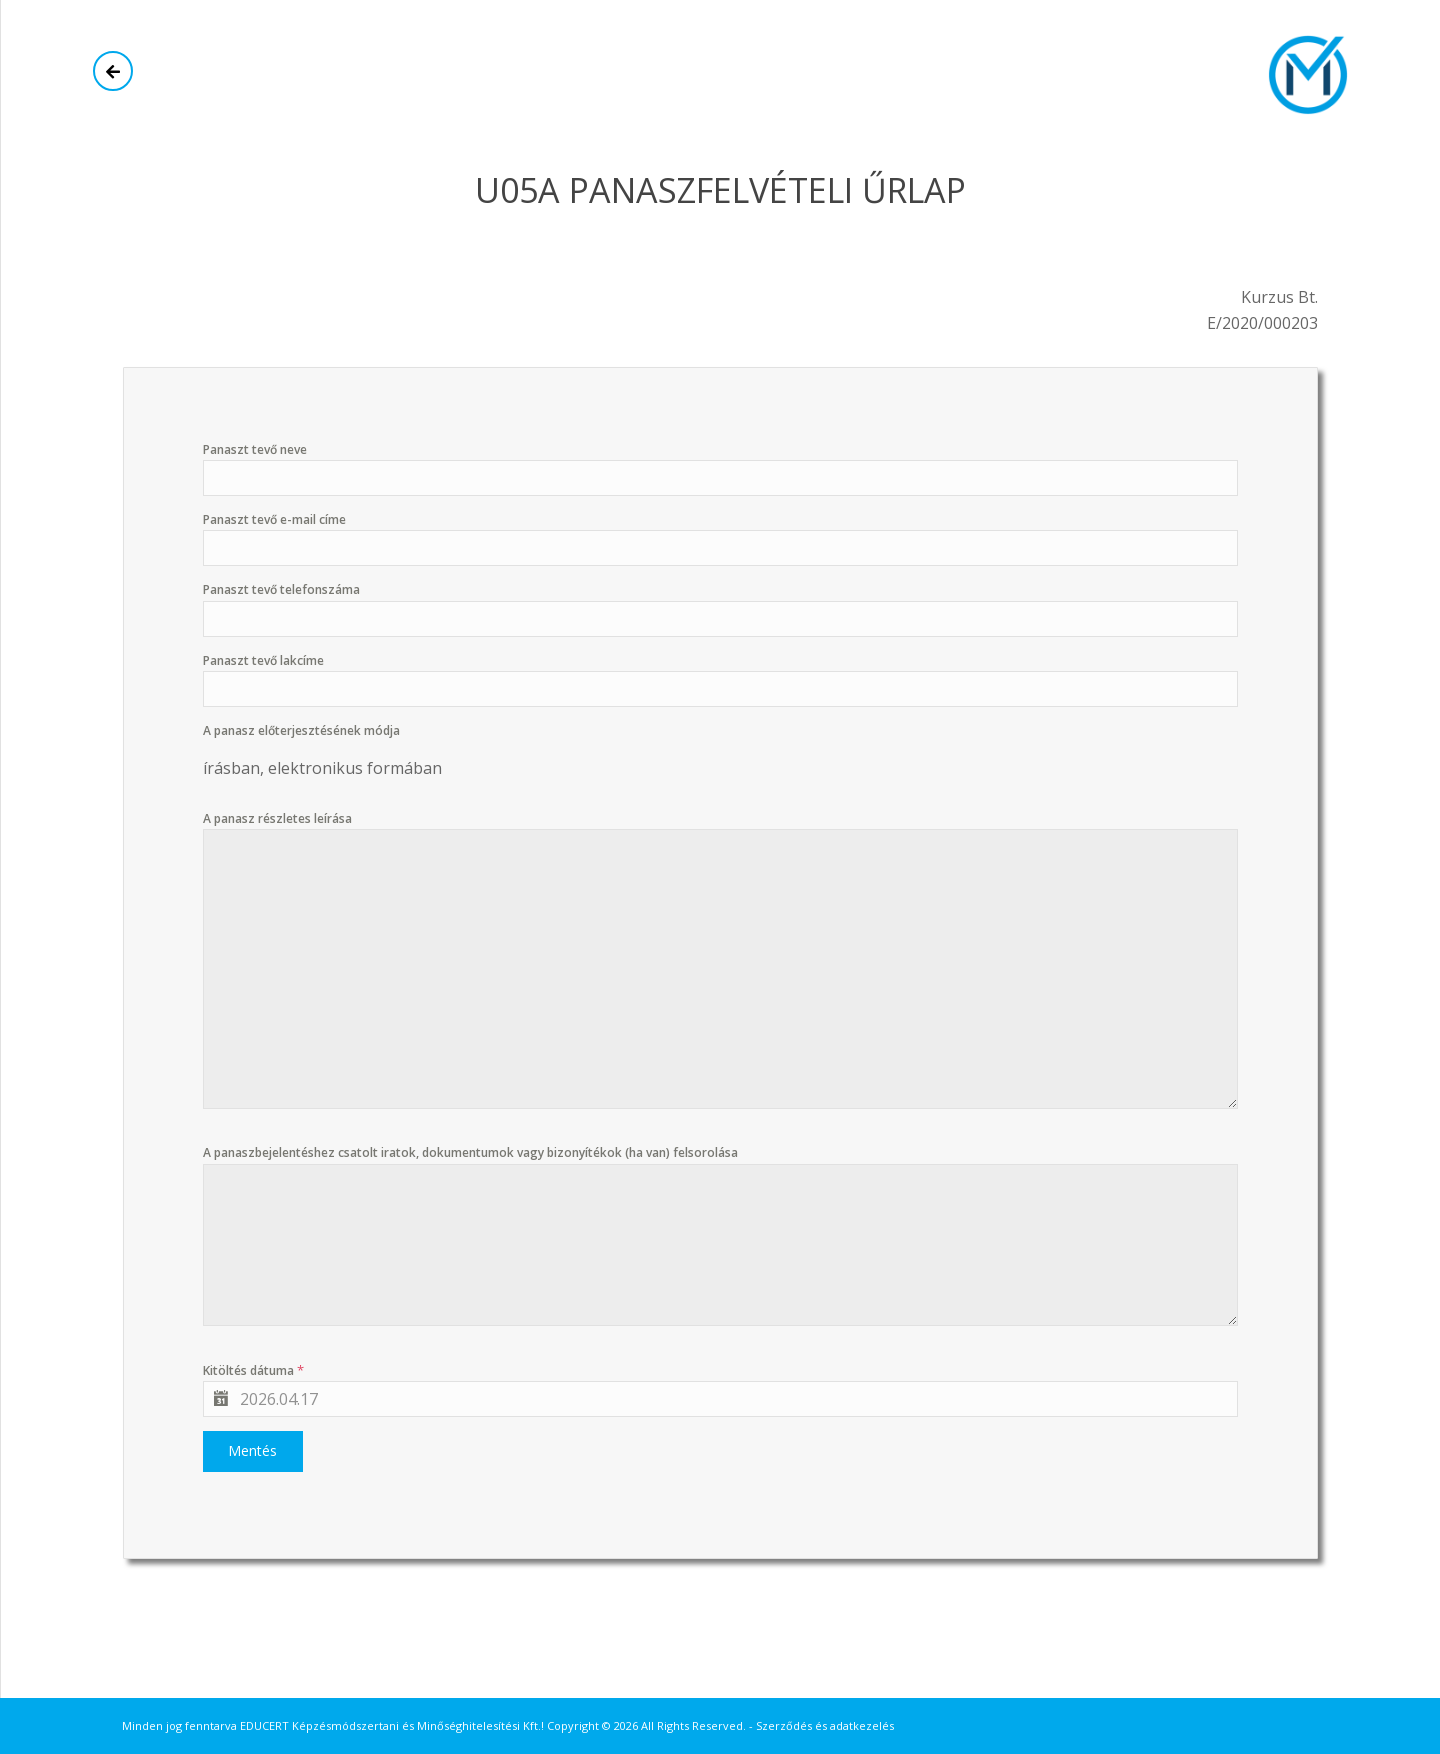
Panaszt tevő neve (255, 449)
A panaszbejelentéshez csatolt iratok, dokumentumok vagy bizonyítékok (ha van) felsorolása (470, 1152)
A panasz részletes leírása (277, 818)
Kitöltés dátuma (253, 1370)
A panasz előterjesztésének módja (301, 730)
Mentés (252, 1450)
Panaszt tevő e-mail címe (274, 519)
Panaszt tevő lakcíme (263, 660)
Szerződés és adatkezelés (825, 1725)
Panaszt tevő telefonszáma (281, 589)
